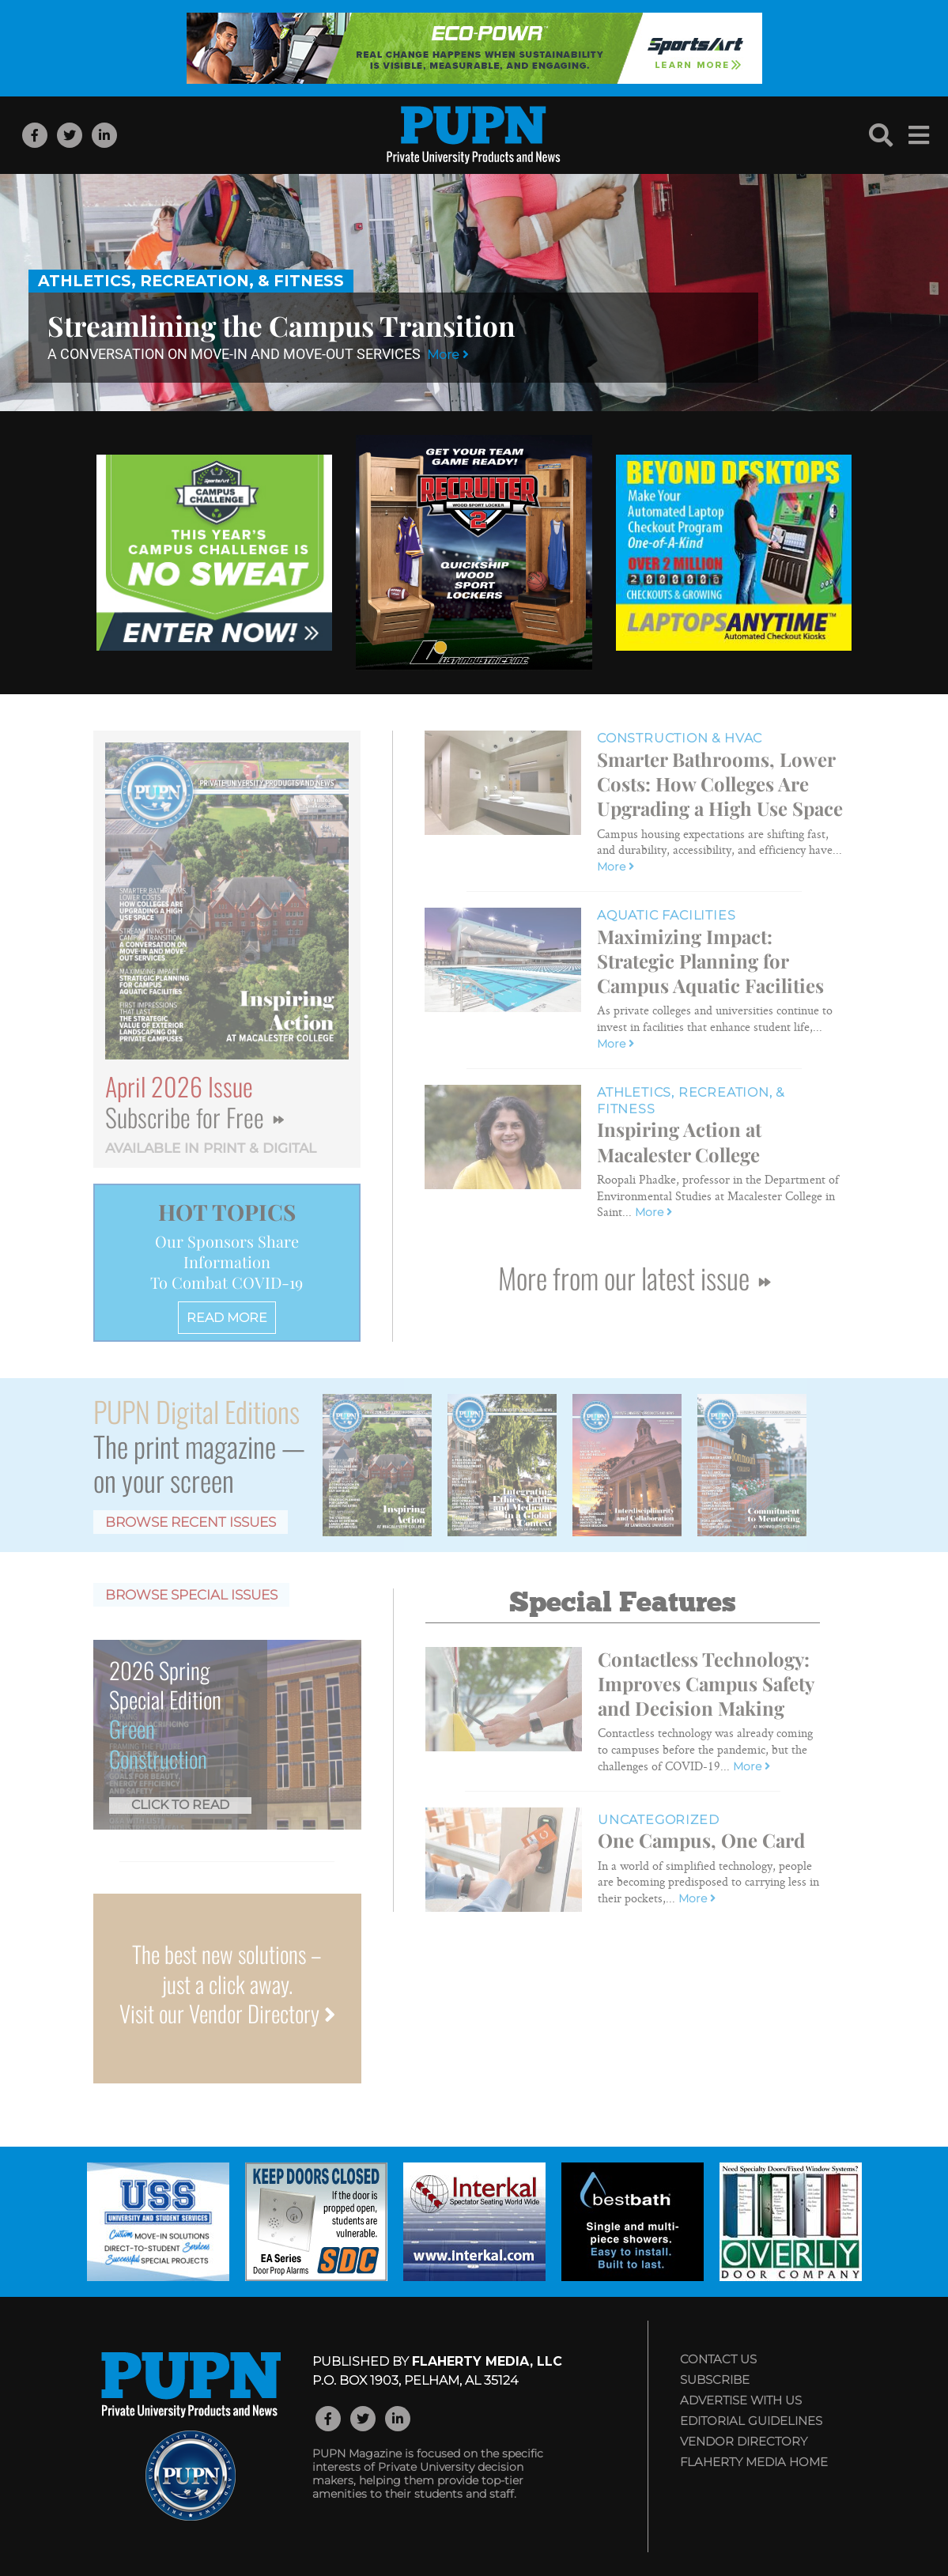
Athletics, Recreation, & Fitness (191, 280)
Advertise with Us (741, 2400)
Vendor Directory (743, 2441)
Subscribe (715, 2379)
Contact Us (718, 2358)
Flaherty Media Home (754, 2461)
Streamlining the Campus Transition (281, 325)
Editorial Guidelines (751, 2420)
